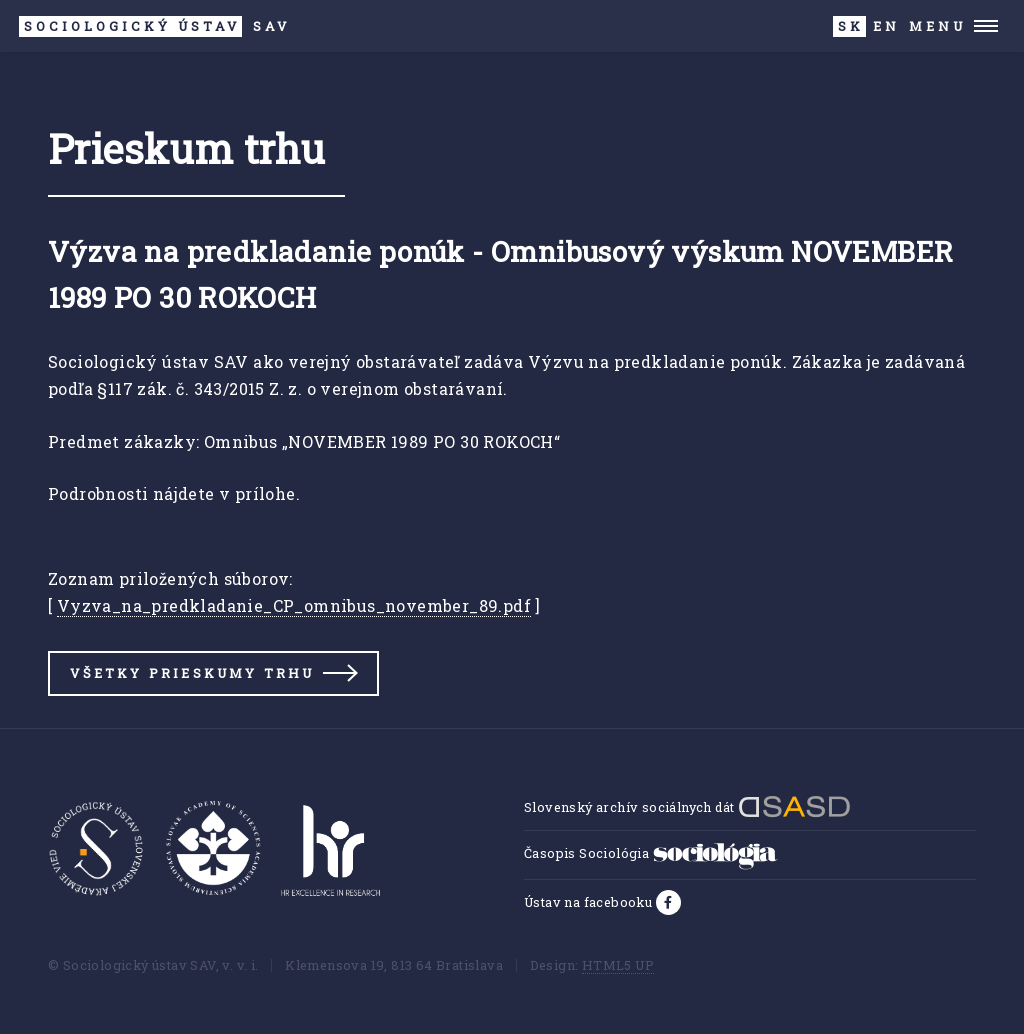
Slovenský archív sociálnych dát (687, 807)
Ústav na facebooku (590, 902)
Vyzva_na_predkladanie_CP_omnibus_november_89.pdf (294, 605)
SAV (154, 26)
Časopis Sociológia (651, 853)
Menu (937, 26)
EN (886, 26)
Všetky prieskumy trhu (192, 673)
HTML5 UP (618, 965)
